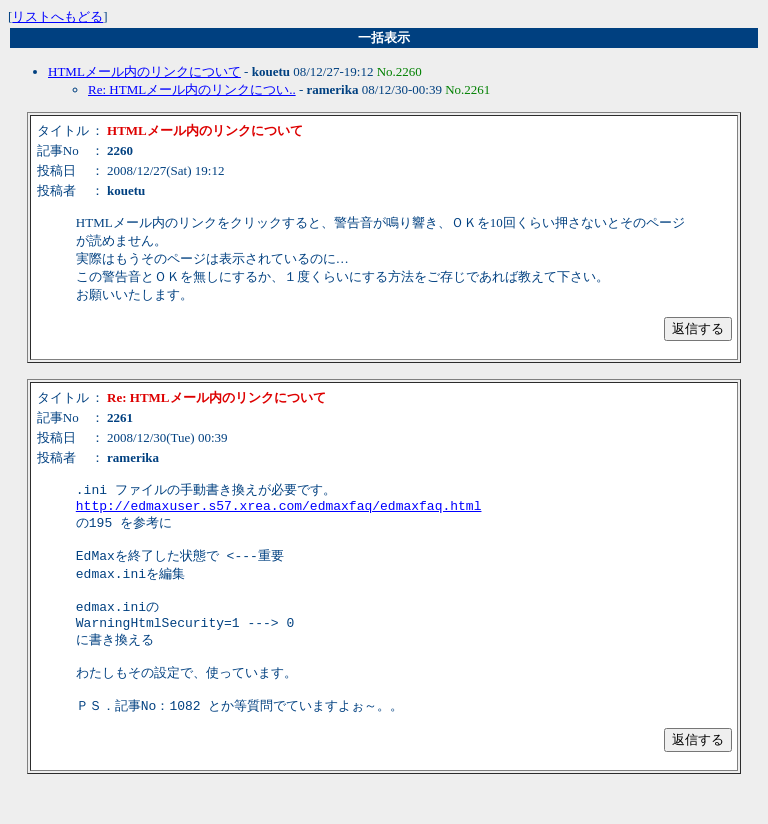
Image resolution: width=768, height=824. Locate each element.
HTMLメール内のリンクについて (144, 71)
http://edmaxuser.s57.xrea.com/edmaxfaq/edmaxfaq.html (279, 509)
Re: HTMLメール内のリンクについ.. (192, 89)
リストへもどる (57, 16)
